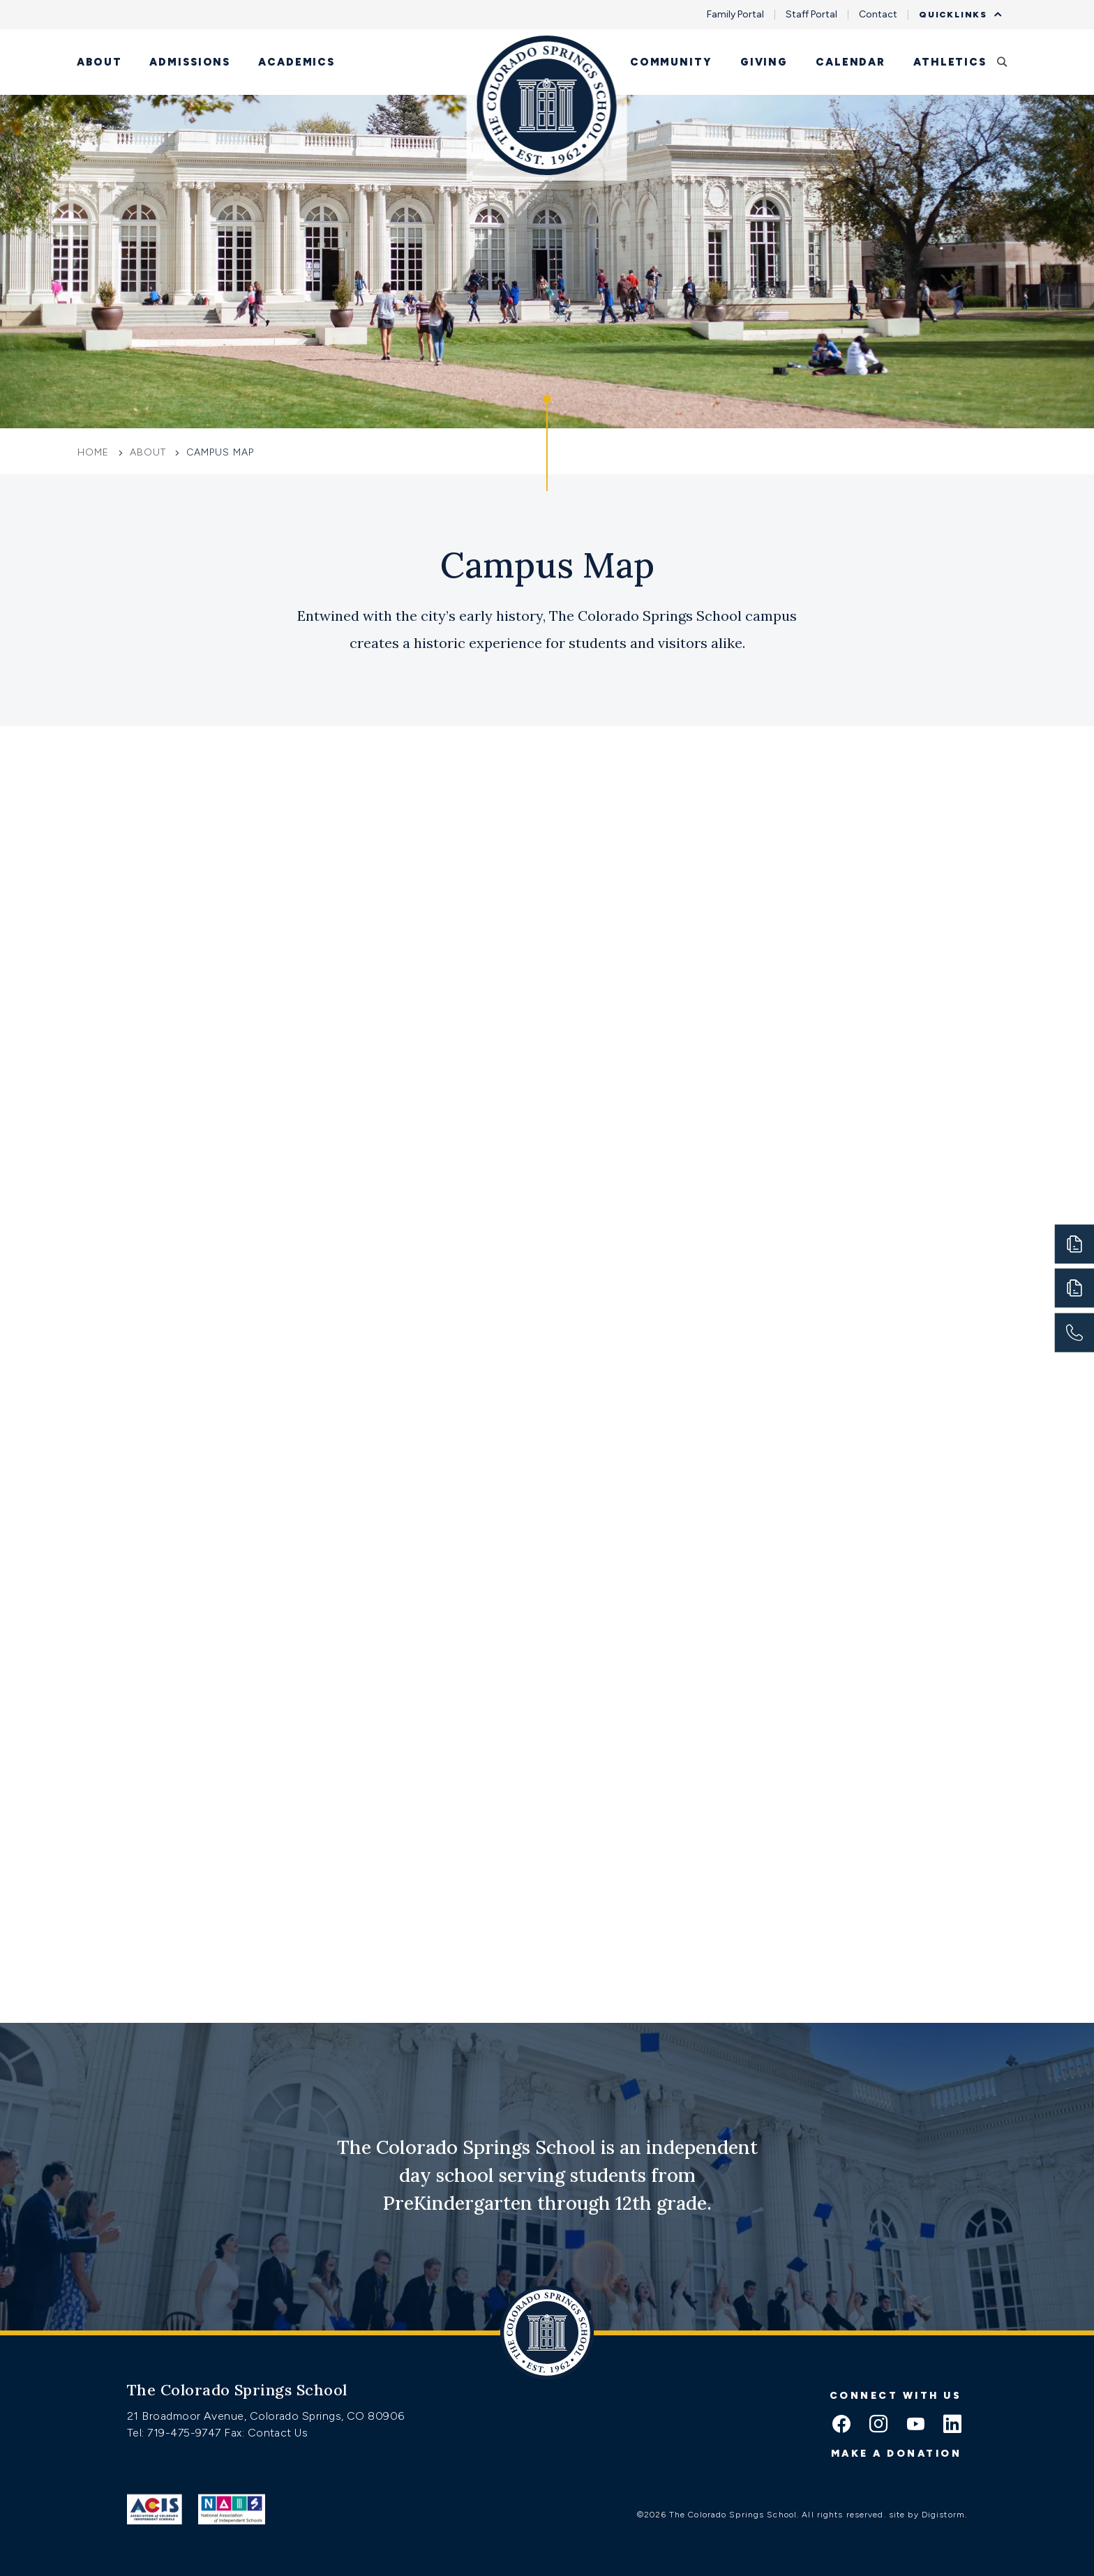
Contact (878, 15)
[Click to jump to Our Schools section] (547, 443)
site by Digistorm (927, 2514)
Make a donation (896, 2454)
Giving (764, 62)
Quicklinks (956, 15)
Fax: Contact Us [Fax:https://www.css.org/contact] (266, 2432)
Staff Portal (811, 15)
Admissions (189, 62)
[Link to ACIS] (154, 2509)
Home (94, 452)
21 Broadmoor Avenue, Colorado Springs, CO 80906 (266, 2416)
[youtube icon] (915, 2425)
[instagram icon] (878, 2425)
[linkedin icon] (952, 2425)
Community (671, 62)
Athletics (950, 62)
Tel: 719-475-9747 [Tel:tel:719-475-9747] (175, 2432)
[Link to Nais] (232, 2509)
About (99, 62)
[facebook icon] (841, 2425)
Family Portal (735, 15)
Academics (296, 62)
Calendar (850, 62)
